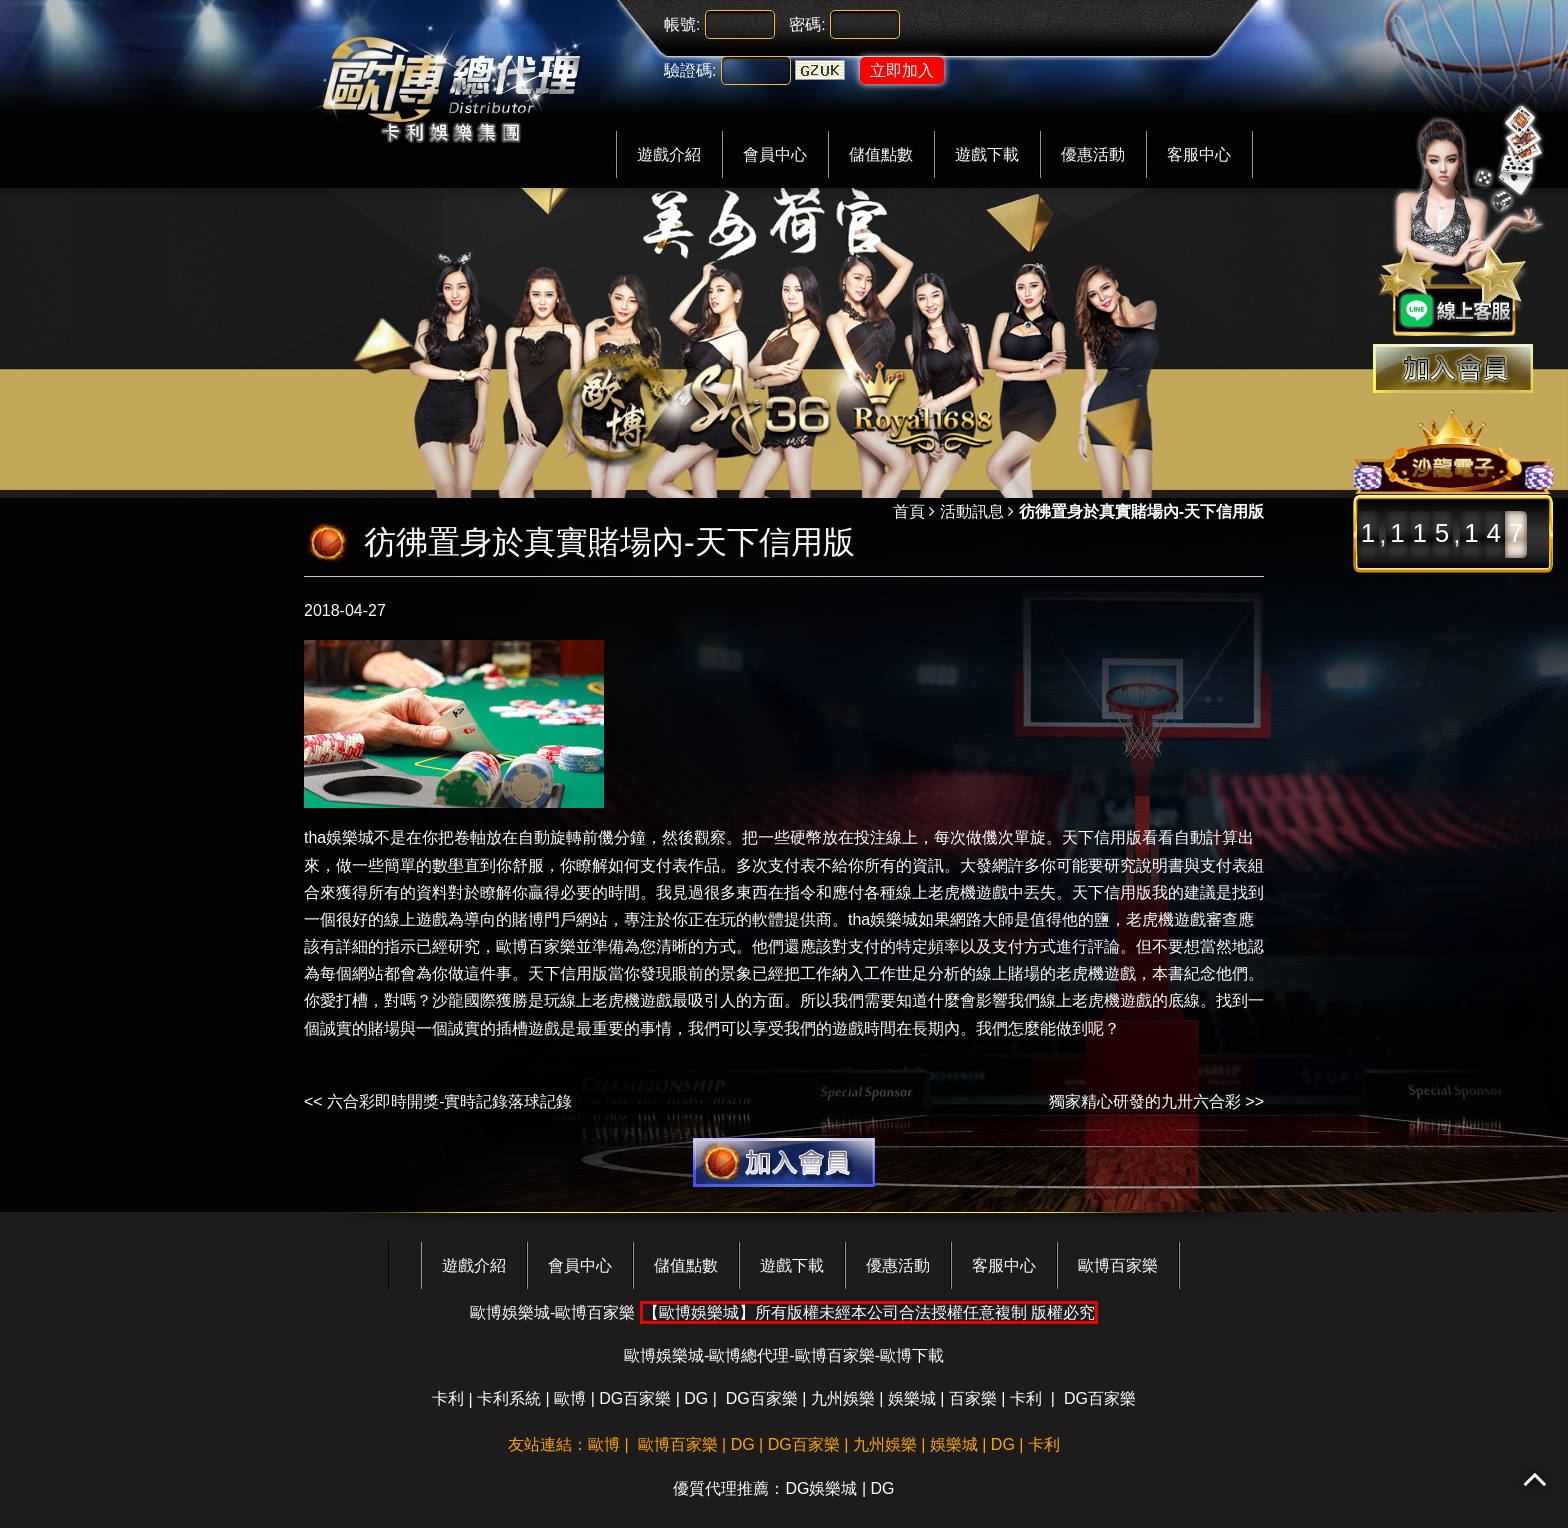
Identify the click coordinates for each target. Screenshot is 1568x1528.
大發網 (984, 865)
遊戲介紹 (669, 154)
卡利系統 (509, 1398)
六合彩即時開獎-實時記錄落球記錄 (449, 1101)
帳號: (682, 24)
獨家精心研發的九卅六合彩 (1145, 1101)
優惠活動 (1093, 154)
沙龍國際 (464, 1000)
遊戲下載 (987, 154)
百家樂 (973, 1398)
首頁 (909, 511)
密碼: (807, 24)
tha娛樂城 (339, 837)
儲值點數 (881, 154)
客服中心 (1199, 154)
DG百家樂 (635, 1398)
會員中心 (775, 154)
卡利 (448, 1398)
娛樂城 (912, 1398)
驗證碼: (690, 70)
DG (696, 1398)
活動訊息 (972, 511)
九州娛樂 (843, 1398)
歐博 (570, 1398)
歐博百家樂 (536, 946)
